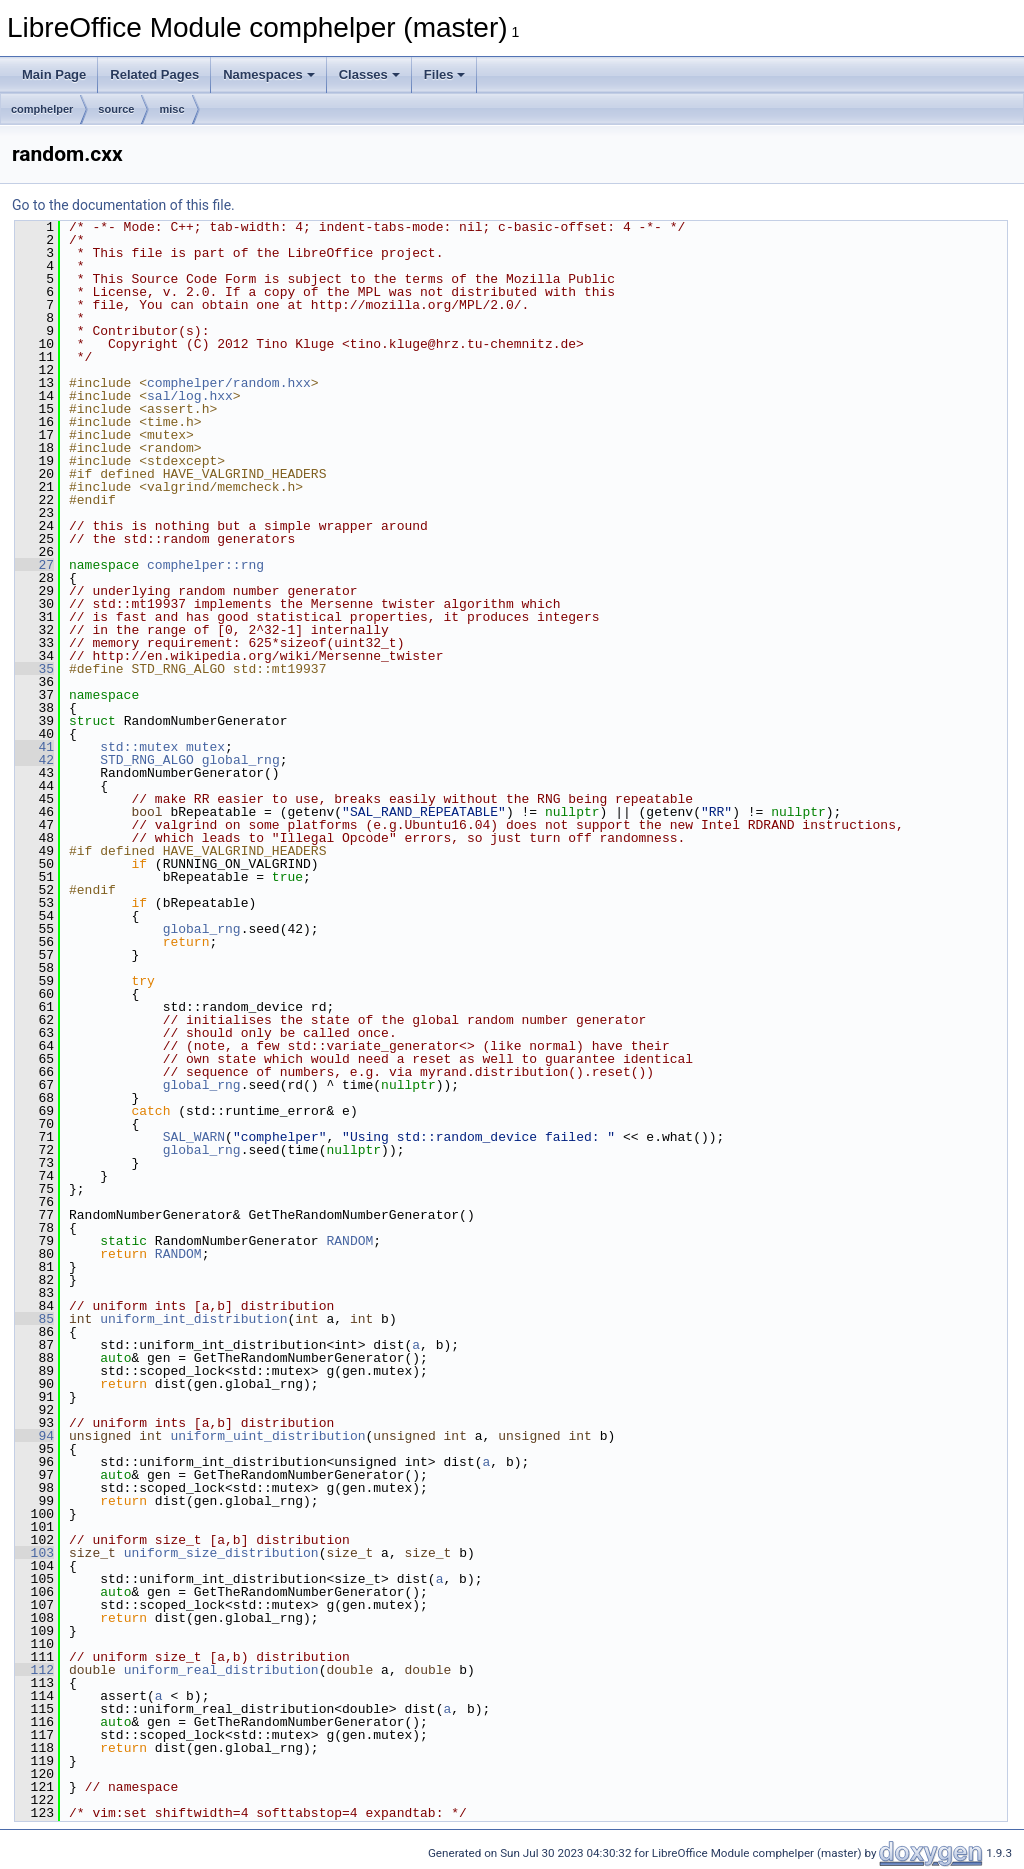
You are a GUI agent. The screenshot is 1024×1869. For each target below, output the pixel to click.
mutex (205, 747)
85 (34, 1319)
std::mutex (139, 747)
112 (34, 1670)
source (116, 109)
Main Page (54, 74)
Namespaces (269, 74)
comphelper (42, 109)
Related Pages (154, 74)
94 (34, 1436)
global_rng (241, 760)
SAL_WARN (194, 1137)
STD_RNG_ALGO (147, 760)
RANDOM (349, 1241)
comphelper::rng (205, 565)
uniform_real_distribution (221, 1670)
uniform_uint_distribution (267, 1436)
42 (34, 760)
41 (34, 747)
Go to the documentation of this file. (123, 205)
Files (445, 74)
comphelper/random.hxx (229, 383)
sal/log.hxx (190, 396)
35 (34, 669)
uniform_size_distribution (221, 1553)
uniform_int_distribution (193, 1319)
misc (171, 109)
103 (34, 1553)
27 (34, 565)
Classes (369, 74)
